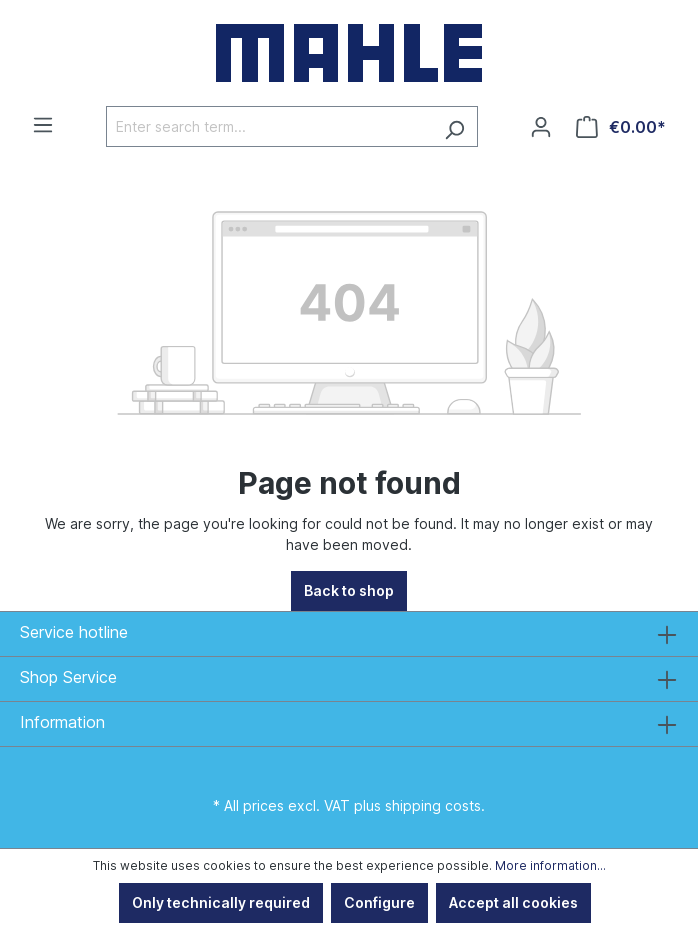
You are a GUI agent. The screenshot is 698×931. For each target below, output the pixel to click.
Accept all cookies (513, 902)
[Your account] (541, 127)
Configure (379, 902)
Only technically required (221, 902)
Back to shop (349, 590)
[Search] (454, 126)
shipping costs (433, 805)
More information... (550, 865)
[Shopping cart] (621, 127)
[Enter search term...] (269, 126)
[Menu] (43, 125)
